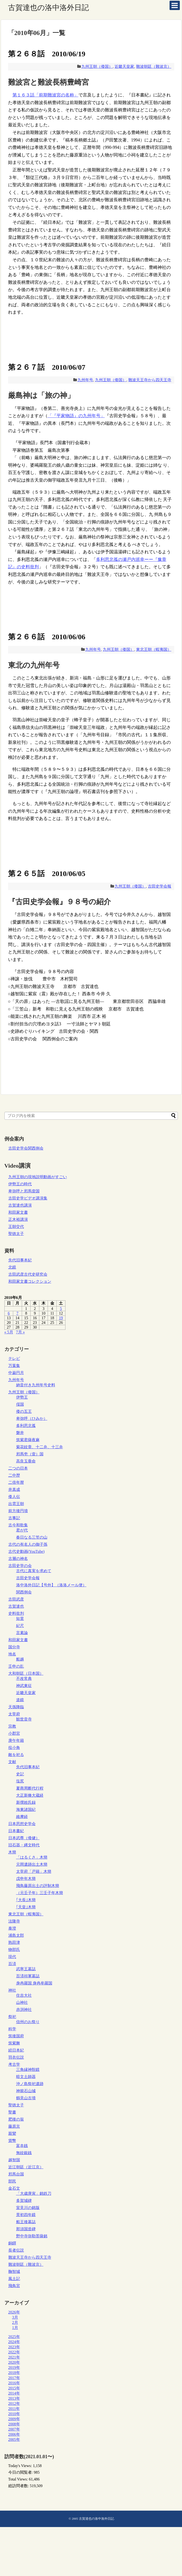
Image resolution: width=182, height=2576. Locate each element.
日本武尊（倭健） (24, 1838)
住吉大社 (24, 1995)
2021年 (14, 2357)
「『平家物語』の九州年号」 (76, 415)
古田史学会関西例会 (25, 1148)
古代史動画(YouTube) (26, 1551)
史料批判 (16, 1613)
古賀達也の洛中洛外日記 (48, 7)
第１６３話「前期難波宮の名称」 (45, 95)
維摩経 (22, 1817)
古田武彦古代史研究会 (27, 1274)
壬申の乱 (16, 1666)
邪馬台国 (16, 2174)
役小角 (14, 1747)
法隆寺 (14, 1921)
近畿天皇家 (124, 66)
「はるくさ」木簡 (31, 1857)
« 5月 (8, 1332)
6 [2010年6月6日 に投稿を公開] (9, 1313)
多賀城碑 (24, 2200)
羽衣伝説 (16, 2057)
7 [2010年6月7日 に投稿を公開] (17, 1313)
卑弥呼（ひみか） (31, 1418)
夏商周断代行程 (29, 1788)
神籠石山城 (26, 2091)
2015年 (14, 2388)
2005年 (14, 2439)
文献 (12, 1762)
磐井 (20, 1433)
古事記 (14, 1518)
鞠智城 (14, 2271)
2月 (15, 2322)
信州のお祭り (28, 2022)
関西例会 (24, 1592)
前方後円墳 (18, 1511)
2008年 (14, 2424)
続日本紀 (16, 2050)
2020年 (14, 2362)
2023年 (14, 2347)
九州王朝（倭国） (97, 66)
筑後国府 (16, 2036)
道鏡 (20, 1700)
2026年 (14, 2312)
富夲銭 (22, 2146)
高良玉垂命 (26, 1461)
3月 (15, 2317)
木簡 (12, 1852)
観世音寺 (24, 1719)
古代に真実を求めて (33, 1571)
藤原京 (14, 2126)
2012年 (14, 2403)
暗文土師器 (26, 2077)
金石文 (14, 2188)
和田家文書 (18, 1212)
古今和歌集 (18, 1525)
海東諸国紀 (26, 1809)
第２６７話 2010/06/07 (47, 367)
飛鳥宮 (14, 2286)
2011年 (14, 2409)
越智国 (14, 2160)
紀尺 (20, 1626)
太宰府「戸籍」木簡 (33, 1871)
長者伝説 (16, 2250)
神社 (12, 1990)
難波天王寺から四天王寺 (149, 380)
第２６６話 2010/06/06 (47, 637)
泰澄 (12, 1928)
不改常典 (24, 1678)
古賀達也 (16, 1606)
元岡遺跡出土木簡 (31, 1864)
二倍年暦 (16, 1482)
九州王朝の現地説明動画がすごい (37, 1177)
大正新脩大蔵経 (29, 1795)
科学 (12, 2029)
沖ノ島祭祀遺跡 (29, 2084)
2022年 (14, 2352)
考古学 (14, 2064)
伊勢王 (22, 1397)
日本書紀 (16, 1831)
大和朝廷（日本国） (25, 1673)
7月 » (20, 1332)
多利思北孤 (26, 1426)
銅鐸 (12, 2243)
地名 (12, 1654)
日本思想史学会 (22, 1824)
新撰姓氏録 (26, 1802)
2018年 (14, 2373)
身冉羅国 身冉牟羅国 (34, 1983)
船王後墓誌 (26, 2222)
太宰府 (14, 1714)
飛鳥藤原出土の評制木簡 (37, 1886)
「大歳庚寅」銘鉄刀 (33, 2193)
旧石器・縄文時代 (24, 1845)
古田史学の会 (20, 1566)
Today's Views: (20, 2466)
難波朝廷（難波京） (153, 66)
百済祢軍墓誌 (28, 1976)
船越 (20, 1659)
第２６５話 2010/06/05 (47, 873)
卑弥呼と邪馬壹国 (24, 1191)
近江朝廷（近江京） (25, 2167)
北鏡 (12, 1267)
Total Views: (18, 2479)
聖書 (12, 2112)
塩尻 (20, 1781)
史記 (20, 1774)
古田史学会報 (159, 886)
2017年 (14, 2378)
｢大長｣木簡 (26, 1900)
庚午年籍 (16, 1740)
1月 (15, 2328)
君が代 (22, 1530)
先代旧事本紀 (20, 1260)
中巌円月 (16, 1373)
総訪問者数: (19, 2486)
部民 (12, 2181)
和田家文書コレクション (29, 1281)
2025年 (14, 2337)
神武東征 (24, 1686)
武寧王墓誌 (26, 1969)
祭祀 (12, 2017)
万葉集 (14, 1366)
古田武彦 (16, 1599)
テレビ (14, 1358)
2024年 (14, 2342)
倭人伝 (14, 1497)
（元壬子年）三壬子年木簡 (39, 1893)
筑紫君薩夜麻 (28, 1440)
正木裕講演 (18, 1219)
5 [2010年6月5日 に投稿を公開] (61, 1308)
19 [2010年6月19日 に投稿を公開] (61, 1318)
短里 (20, 1618)
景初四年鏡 (26, 2215)
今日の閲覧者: (21, 2472)
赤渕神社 (24, 2009)
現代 (12, 1957)
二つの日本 (18, 1468)
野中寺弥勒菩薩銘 (31, 2236)
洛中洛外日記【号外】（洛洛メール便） (51, 1585)
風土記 (14, 2279)
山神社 (22, 2002)
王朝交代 (16, 1226)
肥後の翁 (16, 2119)
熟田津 (14, 1942)
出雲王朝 (16, 1504)
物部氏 (14, 1949)
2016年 (14, 2383)
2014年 (14, 2393)
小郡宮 (14, 1733)
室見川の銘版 (28, 2208)
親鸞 (12, 2133)
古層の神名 (18, 1558)
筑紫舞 (14, 2043)
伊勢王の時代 (20, 1184)
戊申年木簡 (26, 1878)
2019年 (14, 2367)
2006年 (14, 2434)
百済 (12, 1964)
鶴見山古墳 (26, 2098)
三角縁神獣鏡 (28, 2069)
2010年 (14, 2414)
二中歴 (14, 1475)
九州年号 (85, 380)
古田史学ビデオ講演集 (27, 1198)
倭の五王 (24, 1411)
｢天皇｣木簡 (26, 1907)
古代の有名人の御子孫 (27, 1544)
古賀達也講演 (20, 1205)
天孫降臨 (16, 1707)
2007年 (14, 2429)
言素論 (22, 1633)
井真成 (14, 1489)
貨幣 (12, 2140)
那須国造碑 (26, 2229)
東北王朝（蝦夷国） (153, 649)
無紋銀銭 (24, 2153)
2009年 (14, 2419)
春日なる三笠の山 (31, 1537)
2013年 (14, 2398)
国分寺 (14, 1647)
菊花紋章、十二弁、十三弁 (39, 1447)
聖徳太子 (16, 1234)
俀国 (20, 1404)
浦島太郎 (16, 1935)
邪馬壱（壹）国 (29, 1454)
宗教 (12, 1726)
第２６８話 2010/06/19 (47, 54)
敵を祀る (16, 1755)
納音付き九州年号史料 (35, 1385)
